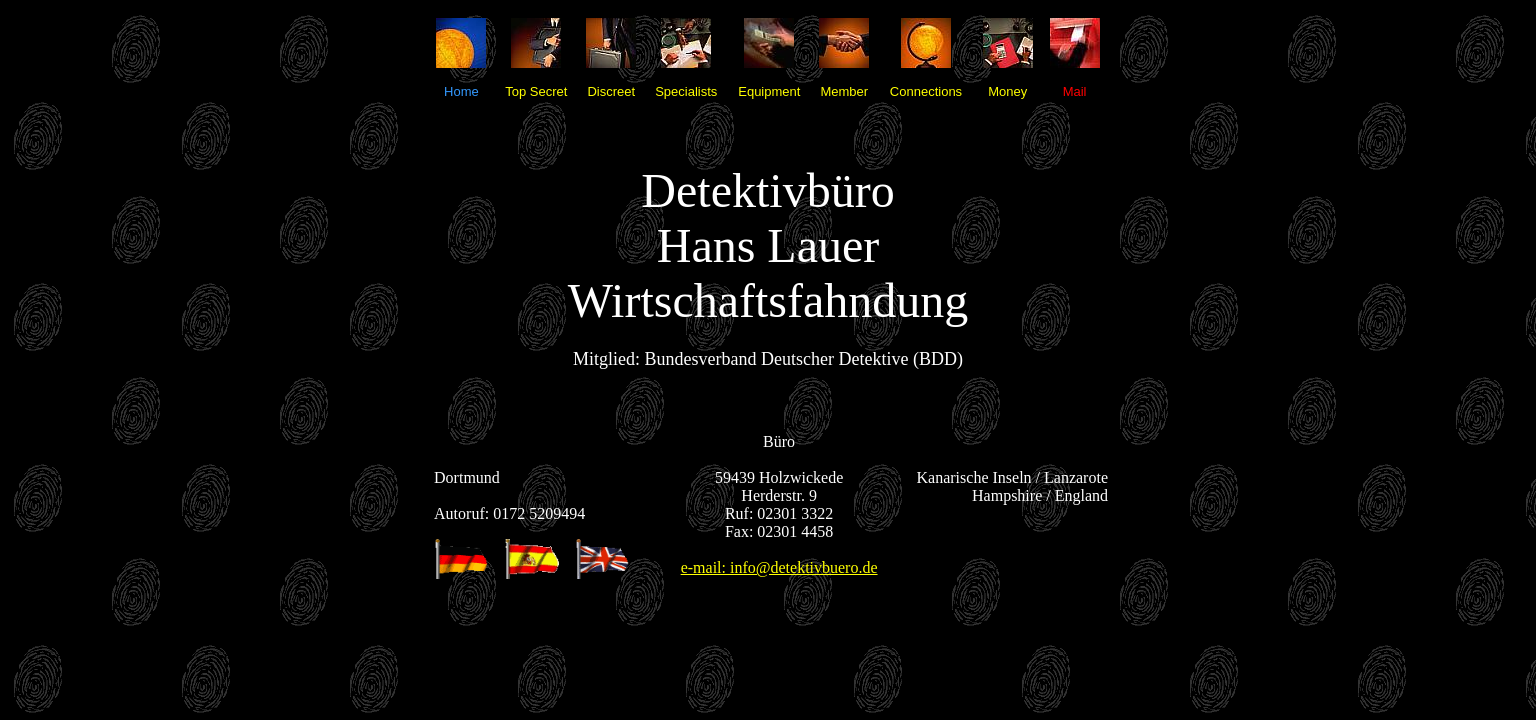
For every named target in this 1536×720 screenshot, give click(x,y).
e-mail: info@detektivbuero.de (779, 567)
